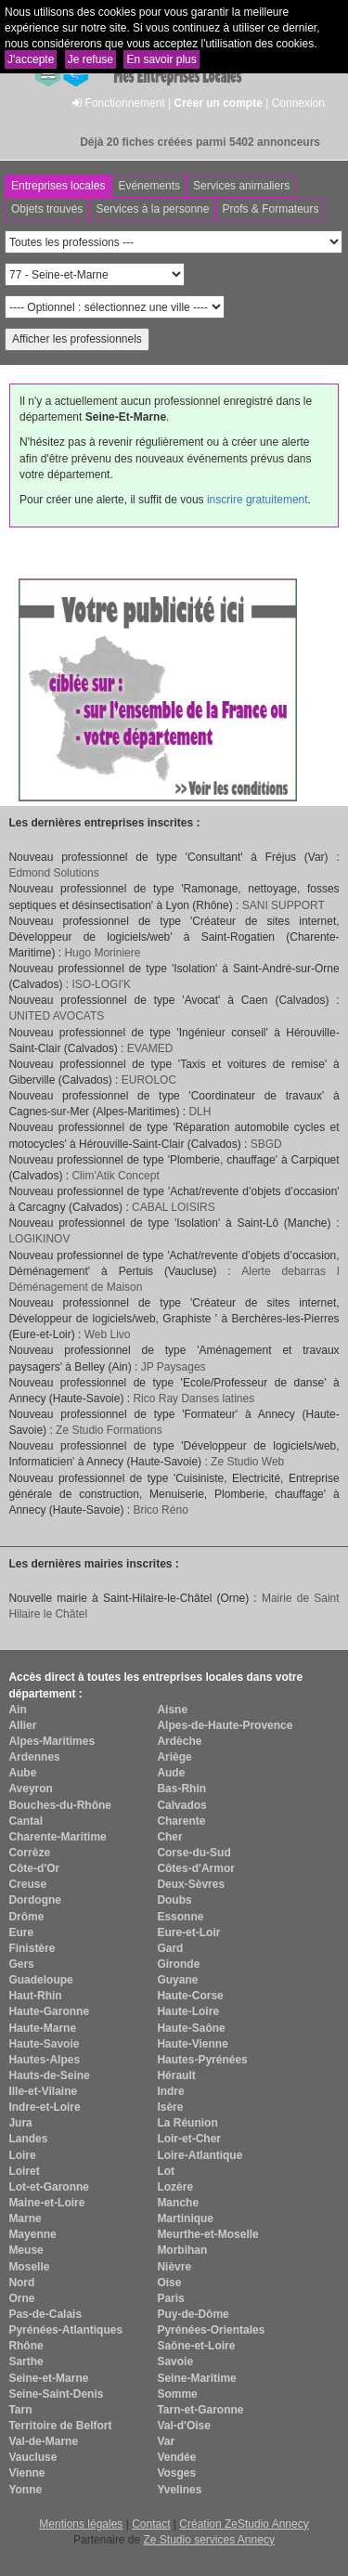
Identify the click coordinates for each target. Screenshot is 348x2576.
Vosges (176, 2472)
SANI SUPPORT (283, 905)
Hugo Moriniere (102, 952)
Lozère (175, 2186)
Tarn (20, 2409)
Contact (151, 2523)
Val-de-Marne (43, 2441)
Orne (21, 2298)
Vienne (26, 2472)
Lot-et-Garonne (48, 2186)
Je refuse (90, 59)
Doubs (174, 1899)
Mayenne (32, 2234)
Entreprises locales (58, 185)
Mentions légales (80, 2523)
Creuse (27, 1884)
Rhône (25, 2345)
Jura (20, 2122)
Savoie (175, 2361)
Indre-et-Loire (44, 2107)
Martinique (185, 2218)
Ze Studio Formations (109, 1430)
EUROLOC (149, 1079)
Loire (21, 2155)
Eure (20, 1932)
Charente (181, 1821)
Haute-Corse (190, 1995)
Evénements (149, 185)
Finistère (31, 1948)
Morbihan (182, 2250)
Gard (170, 1948)
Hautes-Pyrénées (202, 2059)
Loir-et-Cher (189, 2138)
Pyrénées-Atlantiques (65, 2329)
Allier (22, 1725)
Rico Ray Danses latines (193, 1398)
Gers (20, 1964)
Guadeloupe (40, 1979)
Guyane (177, 1979)
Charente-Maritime (57, 1836)
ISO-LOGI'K (101, 984)
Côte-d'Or (33, 1868)
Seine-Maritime (196, 2378)
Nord (21, 2282)
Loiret (23, 2171)
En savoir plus (161, 59)
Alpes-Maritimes (51, 1741)
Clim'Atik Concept (115, 1175)
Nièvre (174, 2266)
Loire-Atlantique (199, 2155)
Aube (22, 1772)
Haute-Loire (188, 2011)
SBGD (266, 1144)
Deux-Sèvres (191, 1884)
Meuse (25, 2250)
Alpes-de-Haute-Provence (224, 1725)
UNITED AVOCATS (56, 1015)
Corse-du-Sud (193, 1852)
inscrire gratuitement (257, 499)
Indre (170, 2091)
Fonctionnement (125, 103)
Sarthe (25, 2361)
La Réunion (187, 2122)
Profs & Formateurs (270, 208)
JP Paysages (173, 1366)
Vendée (176, 2457)
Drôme (26, 1916)
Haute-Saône (191, 2028)
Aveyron (30, 1788)
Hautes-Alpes (44, 2059)
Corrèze (29, 1852)
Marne (24, 2218)
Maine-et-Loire (46, 2202)
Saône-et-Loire (196, 2345)
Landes (27, 2138)
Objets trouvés (47, 208)
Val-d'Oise (184, 2425)
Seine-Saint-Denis (55, 2393)
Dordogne (34, 1899)
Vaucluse (32, 2457)
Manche (178, 2202)
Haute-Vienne (192, 2043)
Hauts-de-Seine (48, 2075)
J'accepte (30, 59)
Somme (177, 2393)
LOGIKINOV (39, 1238)
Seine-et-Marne (48, 2378)
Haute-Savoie (43, 2043)
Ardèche (179, 1741)
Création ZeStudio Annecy (243, 2523)
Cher (169, 1836)
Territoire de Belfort (59, 2425)
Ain (17, 1709)
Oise (169, 2282)
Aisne (172, 1709)
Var (165, 2441)
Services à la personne (152, 208)
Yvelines (179, 2489)
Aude (171, 1772)
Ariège (174, 1756)
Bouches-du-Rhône (59, 1805)
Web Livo (107, 1334)
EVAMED (150, 1048)
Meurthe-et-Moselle (207, 2234)
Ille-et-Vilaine (42, 2091)
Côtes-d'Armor (196, 1868)
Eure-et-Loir (188, 1932)
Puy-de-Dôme (192, 2314)
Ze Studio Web (247, 1461)
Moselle (28, 2266)
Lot (165, 2171)
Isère (170, 2107)
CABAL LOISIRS (173, 1207)
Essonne (180, 1916)
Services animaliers (241, 185)
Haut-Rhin (34, 1995)
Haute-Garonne (48, 2011)
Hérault (176, 2075)
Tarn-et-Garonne (200, 2409)
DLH (199, 1111)
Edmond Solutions (53, 872)
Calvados (181, 1805)
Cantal (25, 1821)
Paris (170, 2298)
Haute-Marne (42, 2028)
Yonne (25, 2489)
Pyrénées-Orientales (210, 2329)
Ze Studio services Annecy (208, 2539)
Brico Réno (160, 1509)
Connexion (298, 103)
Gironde (178, 1964)
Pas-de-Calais (45, 2314)
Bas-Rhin (181, 1788)
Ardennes (33, 1756)
